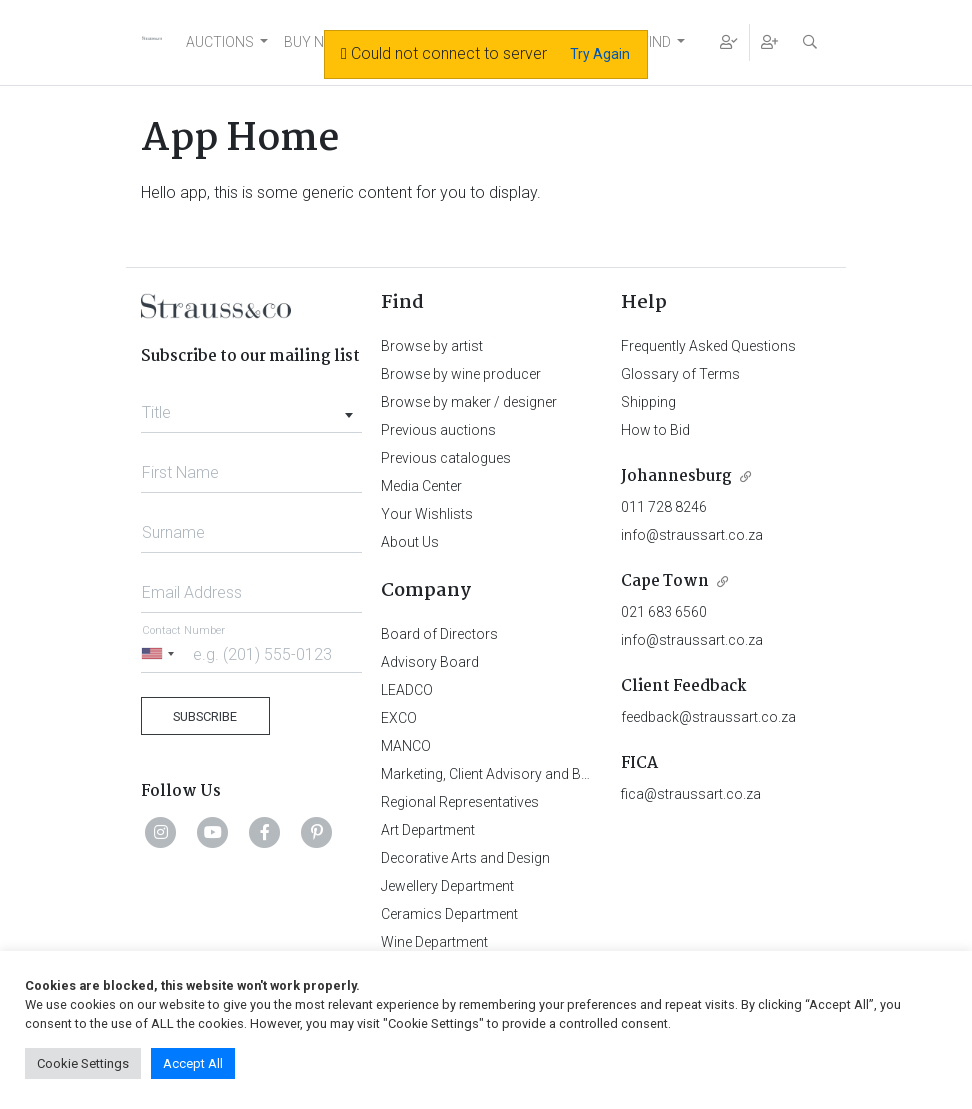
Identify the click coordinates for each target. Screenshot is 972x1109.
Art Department (428, 830)
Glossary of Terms (680, 374)
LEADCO (407, 690)
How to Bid (655, 430)
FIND (656, 42)
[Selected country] (161, 653)
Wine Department (434, 942)
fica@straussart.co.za (691, 794)
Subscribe (205, 716)
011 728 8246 (664, 507)
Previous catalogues (446, 458)
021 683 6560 (664, 612)
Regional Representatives (460, 802)
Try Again (600, 54)
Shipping (648, 402)
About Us (410, 542)
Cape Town (665, 581)
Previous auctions (438, 430)
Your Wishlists (427, 514)
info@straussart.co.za (692, 535)
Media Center (421, 486)
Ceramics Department (449, 914)
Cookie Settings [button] (83, 1063)
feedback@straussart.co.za (708, 717)
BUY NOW (315, 42)
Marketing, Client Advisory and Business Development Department (586, 774)
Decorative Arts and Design (465, 858)
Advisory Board (430, 662)
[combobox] (251, 407)
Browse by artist (432, 346)
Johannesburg (676, 476)
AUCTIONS (220, 42)
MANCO (406, 746)
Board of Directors (439, 634)
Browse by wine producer (461, 374)
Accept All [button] (193, 1063)
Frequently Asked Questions (708, 346)
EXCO (399, 718)
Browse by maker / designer (469, 402)
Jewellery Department (447, 886)
